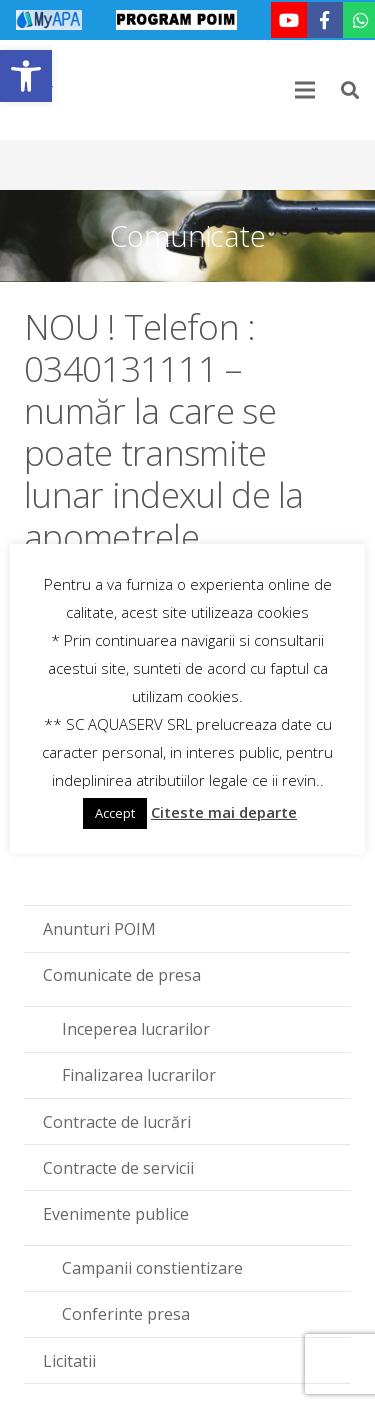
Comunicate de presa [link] (122, 975)
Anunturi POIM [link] (99, 929)
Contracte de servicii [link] (118, 1168)
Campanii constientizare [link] (152, 1268)
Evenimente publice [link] (116, 1214)
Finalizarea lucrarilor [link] (139, 1075)
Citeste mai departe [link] (224, 812)
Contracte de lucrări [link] (117, 1122)
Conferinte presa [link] (126, 1314)
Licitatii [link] (69, 1361)
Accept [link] (115, 813)
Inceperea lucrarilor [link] (136, 1029)
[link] (26, 76)
